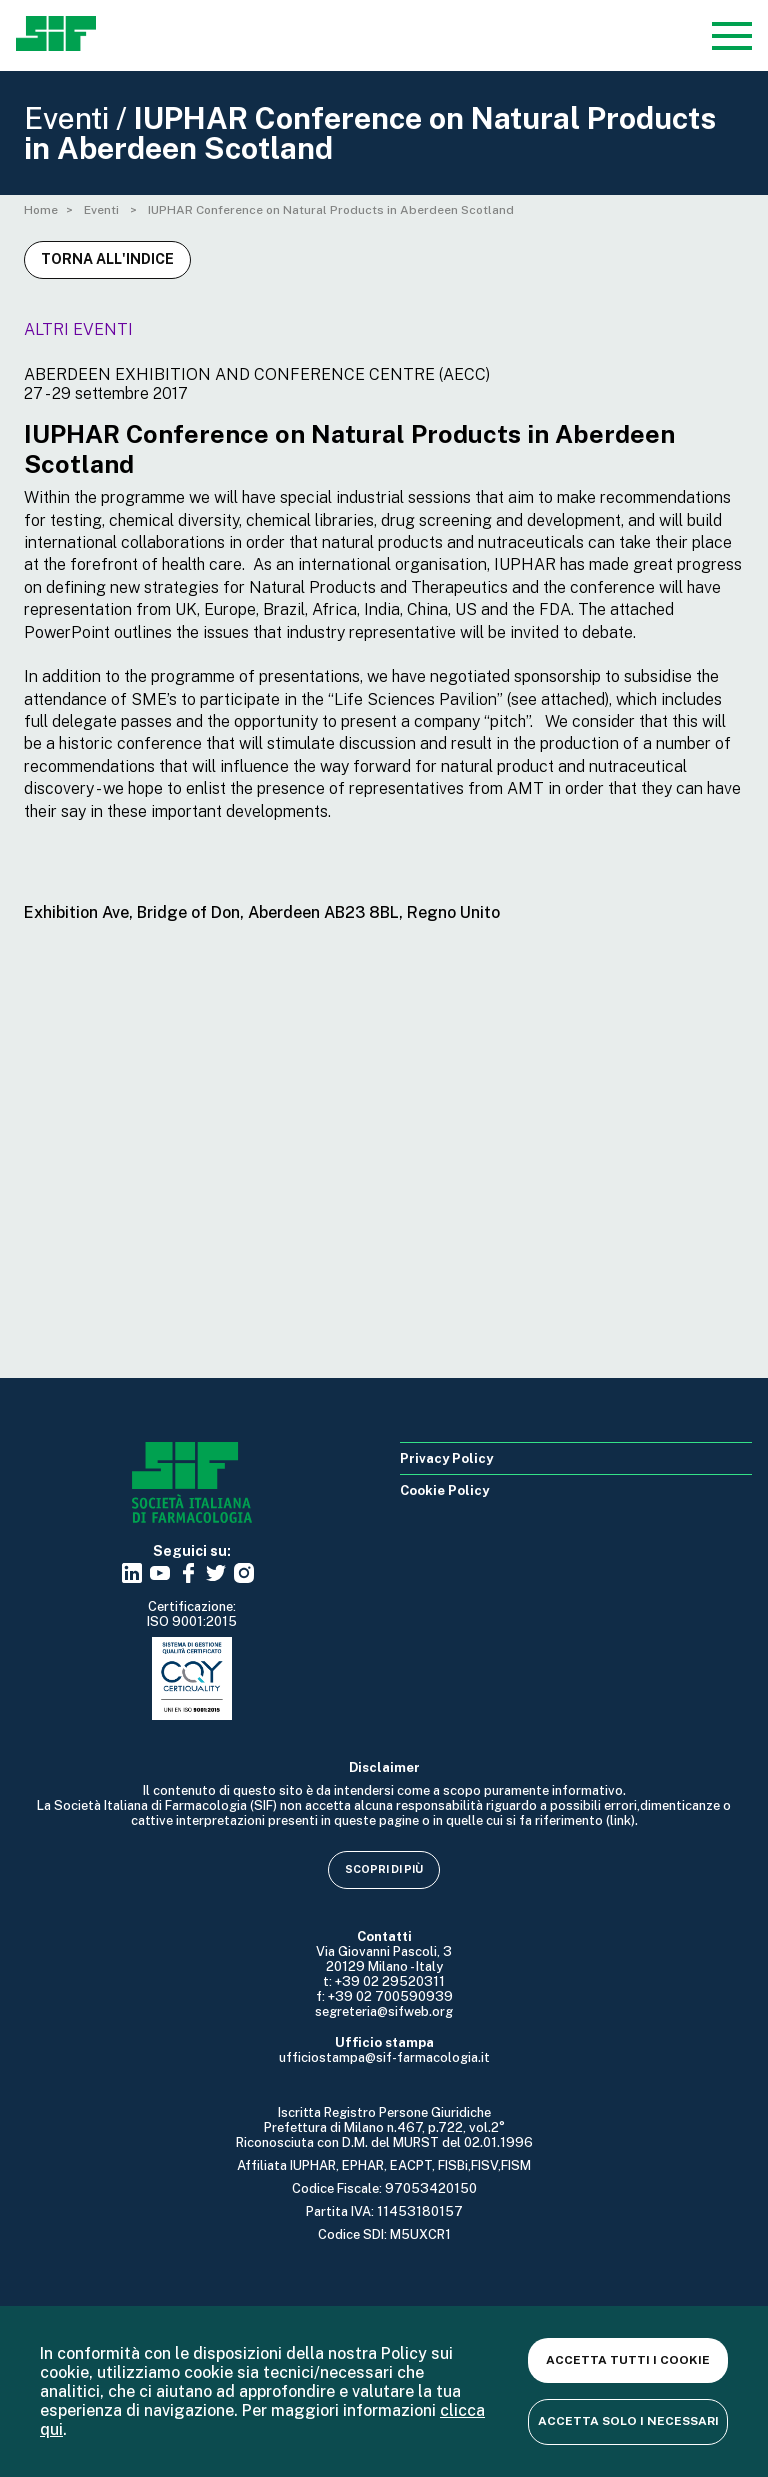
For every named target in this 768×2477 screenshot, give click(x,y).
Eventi (103, 210)
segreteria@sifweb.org (384, 2011)
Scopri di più (384, 1869)
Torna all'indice (107, 259)
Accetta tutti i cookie (628, 2360)
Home (41, 210)
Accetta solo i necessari (628, 2421)
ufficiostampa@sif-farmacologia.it (384, 2057)
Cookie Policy (444, 1490)
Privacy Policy (446, 1458)
